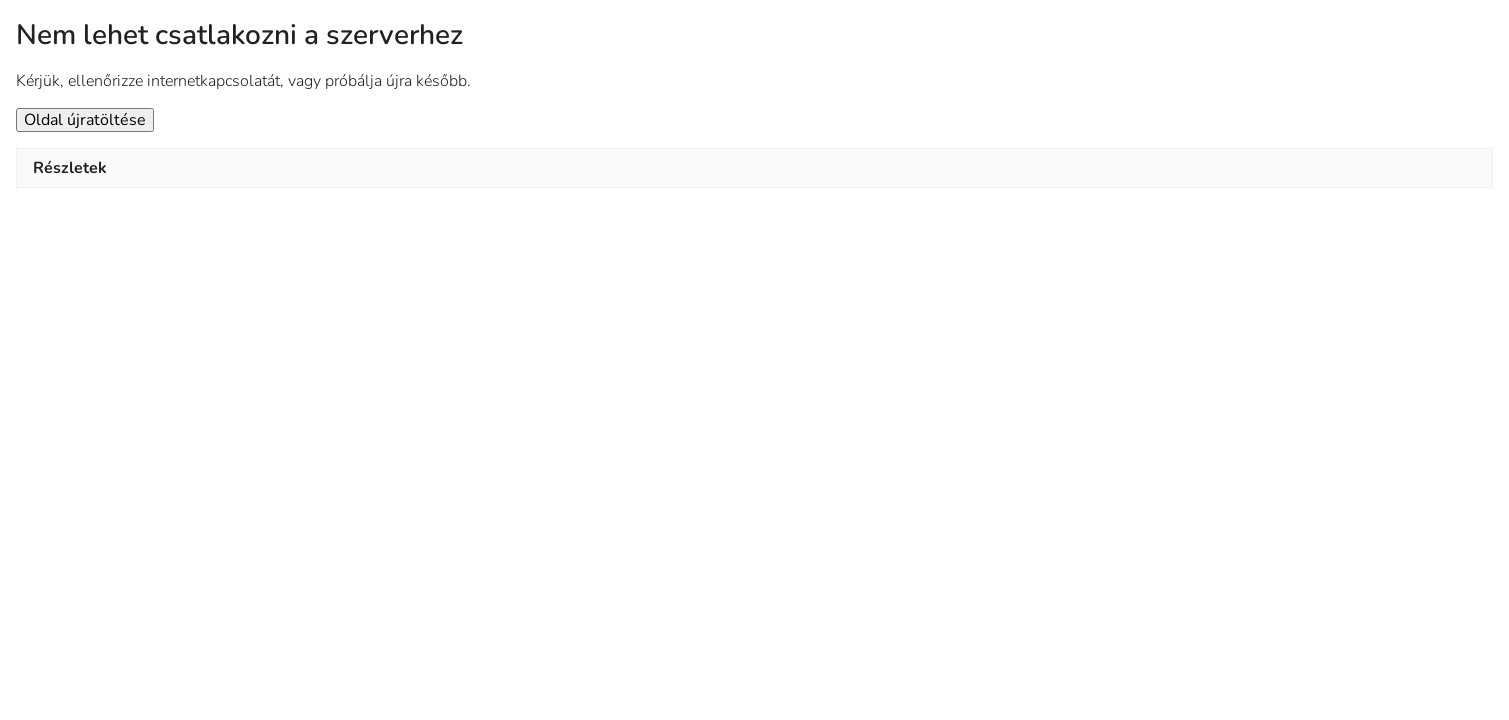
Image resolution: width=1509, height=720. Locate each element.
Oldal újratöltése (85, 120)
